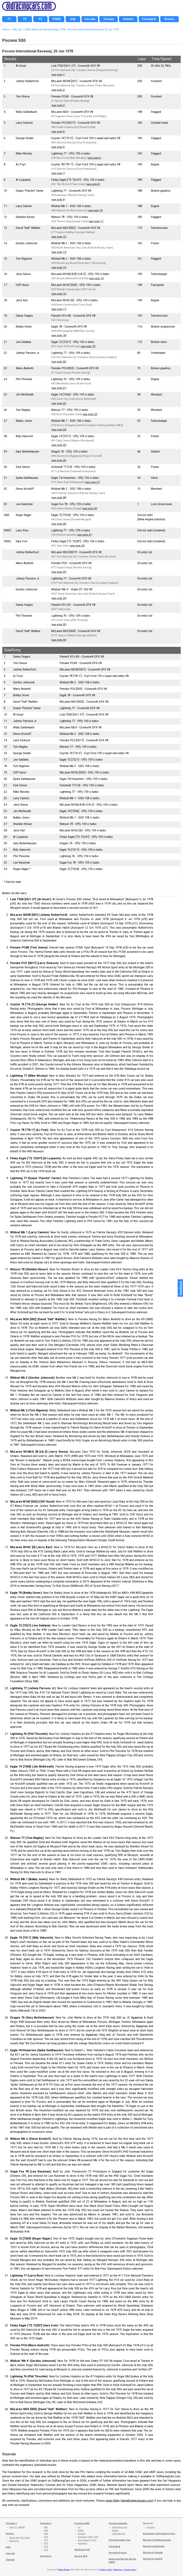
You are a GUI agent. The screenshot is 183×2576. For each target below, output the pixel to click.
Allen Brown (64, 2569)
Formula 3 (45, 2556)
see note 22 (59, 403)
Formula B (114, 2546)
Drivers (10, 2533)
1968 (46, 2530)
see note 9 (58, 199)
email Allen (113, 2500)
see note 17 (59, 309)
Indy (8, 2547)
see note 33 (59, 572)
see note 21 (59, 388)
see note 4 (58, 131)
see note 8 (93, 184)
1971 (46, 2540)
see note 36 (59, 639)
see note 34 (59, 598)
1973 (46, 2546)
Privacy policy (105, 2569)
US (79, 2527)
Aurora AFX (80, 2556)
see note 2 (58, 90)
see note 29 (90, 508)
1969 (46, 2534)
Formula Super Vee (119, 2540)
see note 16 (59, 293)
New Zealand (84, 2540)
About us (118, 2569)
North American (119, 2527)
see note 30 (59, 523)
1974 (46, 2550)
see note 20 (59, 361)
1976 (94, 2540)
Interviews (14, 2541)
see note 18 (59, 335)
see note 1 (58, 74)
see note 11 (96, 221)
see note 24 (59, 429)
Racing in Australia (153, 2546)
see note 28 (59, 497)
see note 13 (59, 252)
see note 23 (90, 414)
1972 (46, 2543)
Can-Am (10, 2553)
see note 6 (94, 157)
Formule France (118, 2552)
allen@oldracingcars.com (136, 2500)
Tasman (10, 2559)
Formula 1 (11, 2523)
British (81, 2530)
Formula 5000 (81, 2523)
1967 (46, 2527)
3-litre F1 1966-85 (17, 2527)
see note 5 (58, 147)
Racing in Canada (153, 2552)
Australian (82, 2543)
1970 (46, 2537)
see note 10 (95, 210)
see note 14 (59, 267)
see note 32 (77, 545)
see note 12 (59, 236)
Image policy (130, 2569)
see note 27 (92, 482)
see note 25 (59, 445)
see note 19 (88, 346)
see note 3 (58, 105)
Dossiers (151, 2527)
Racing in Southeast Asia (157, 2540)
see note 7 (58, 173)
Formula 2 (45, 2523)
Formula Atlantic (118, 2523)
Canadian (82, 2537)
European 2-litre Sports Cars (159, 2533)
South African (118, 2534)
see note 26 (59, 460)
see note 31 (85, 534)
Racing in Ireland (152, 2558)
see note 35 (59, 624)
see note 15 (96, 278)
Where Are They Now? (19, 2537)
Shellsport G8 (82, 2549)
